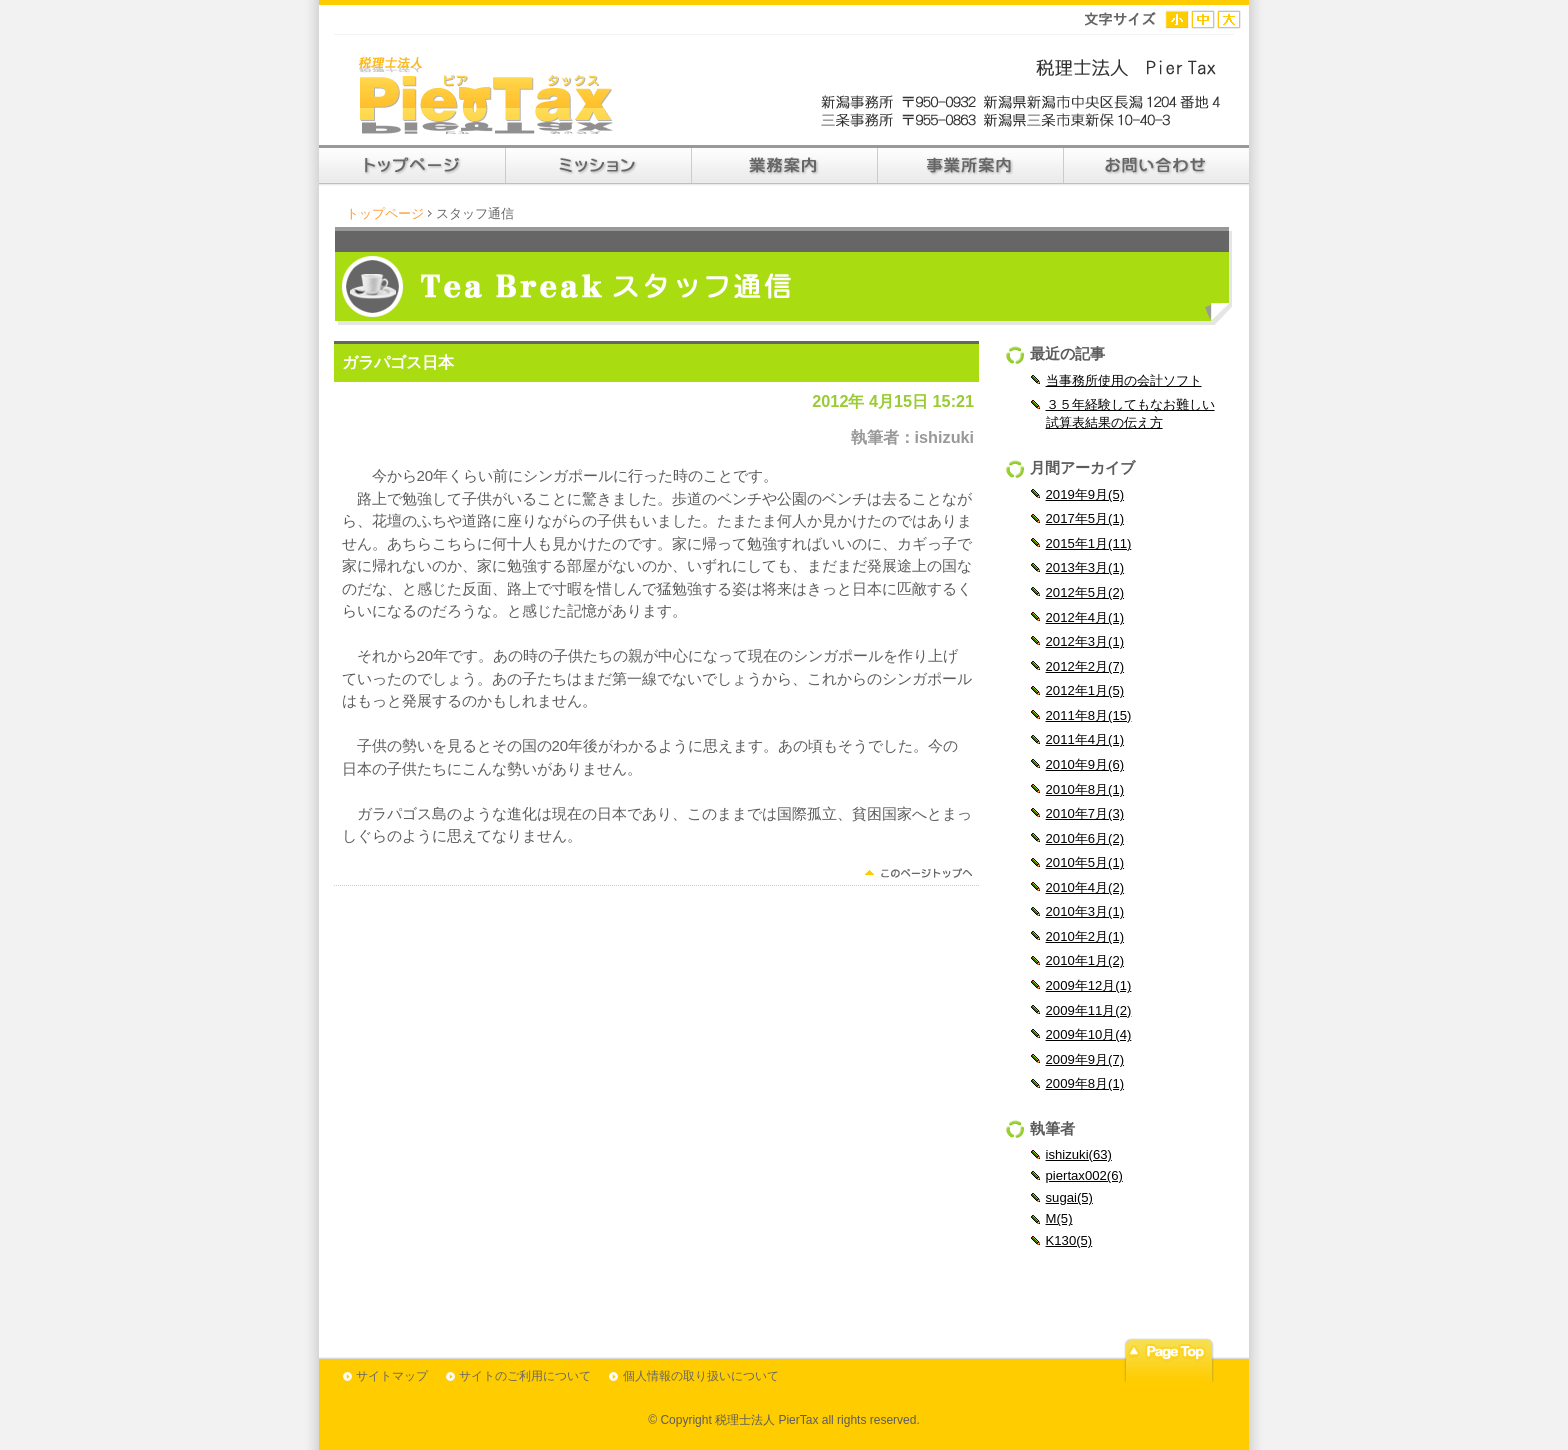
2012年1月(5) (1085, 690)
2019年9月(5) (1085, 494)
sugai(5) (1069, 1197)
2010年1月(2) (1085, 960)
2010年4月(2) (1085, 887)
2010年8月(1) (1085, 789)
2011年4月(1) (1085, 739)
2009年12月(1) (1089, 985)
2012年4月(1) (1085, 617)
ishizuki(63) (1079, 1154)
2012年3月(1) (1085, 641)
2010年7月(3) (1085, 813)
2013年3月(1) (1085, 567)
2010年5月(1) (1085, 862)
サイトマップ (392, 1376)
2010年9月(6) (1085, 764)
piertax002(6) (1084, 1175)
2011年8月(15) (1089, 715)
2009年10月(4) (1089, 1034)
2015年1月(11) (1089, 543)
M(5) (1059, 1218)
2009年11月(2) (1089, 1010)
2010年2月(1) (1085, 936)
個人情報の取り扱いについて (701, 1376)
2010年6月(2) (1085, 838)
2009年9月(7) (1085, 1059)
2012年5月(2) (1085, 592)
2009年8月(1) (1085, 1083)
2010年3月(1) (1085, 911)
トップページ (385, 214)
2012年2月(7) (1085, 666)
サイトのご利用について (525, 1376)
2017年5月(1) (1085, 518)
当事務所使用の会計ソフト (1124, 380)
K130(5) (1069, 1240)
